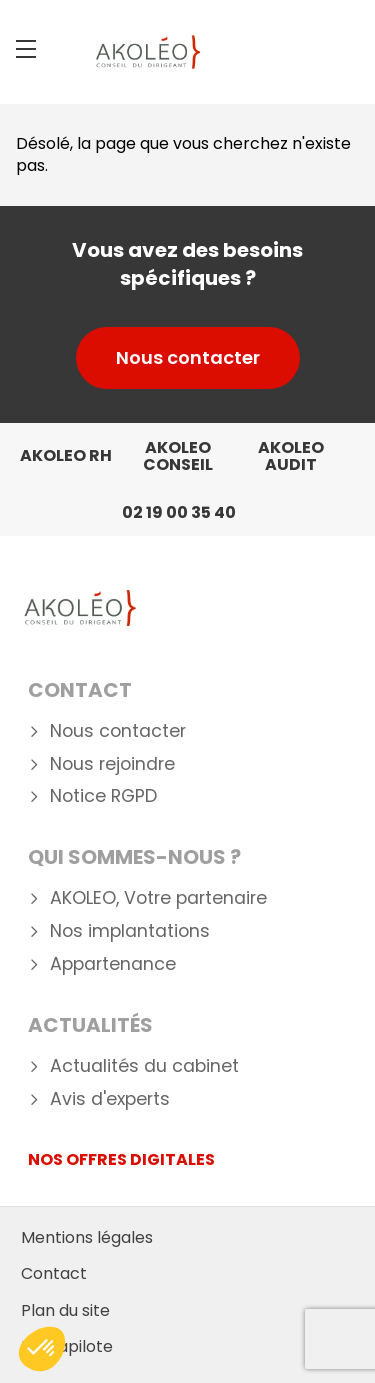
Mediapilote (67, 1346)
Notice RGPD (103, 796)
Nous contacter (188, 357)
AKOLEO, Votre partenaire (158, 898)
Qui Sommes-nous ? (134, 857)
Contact (80, 690)
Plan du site (65, 1310)
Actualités (90, 1025)
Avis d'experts (110, 1099)
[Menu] (26, 49)
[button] (42, 1349)
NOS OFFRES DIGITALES (121, 1159)
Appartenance (113, 964)
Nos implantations (130, 931)
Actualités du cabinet (144, 1066)
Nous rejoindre (112, 764)
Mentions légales (87, 1237)
